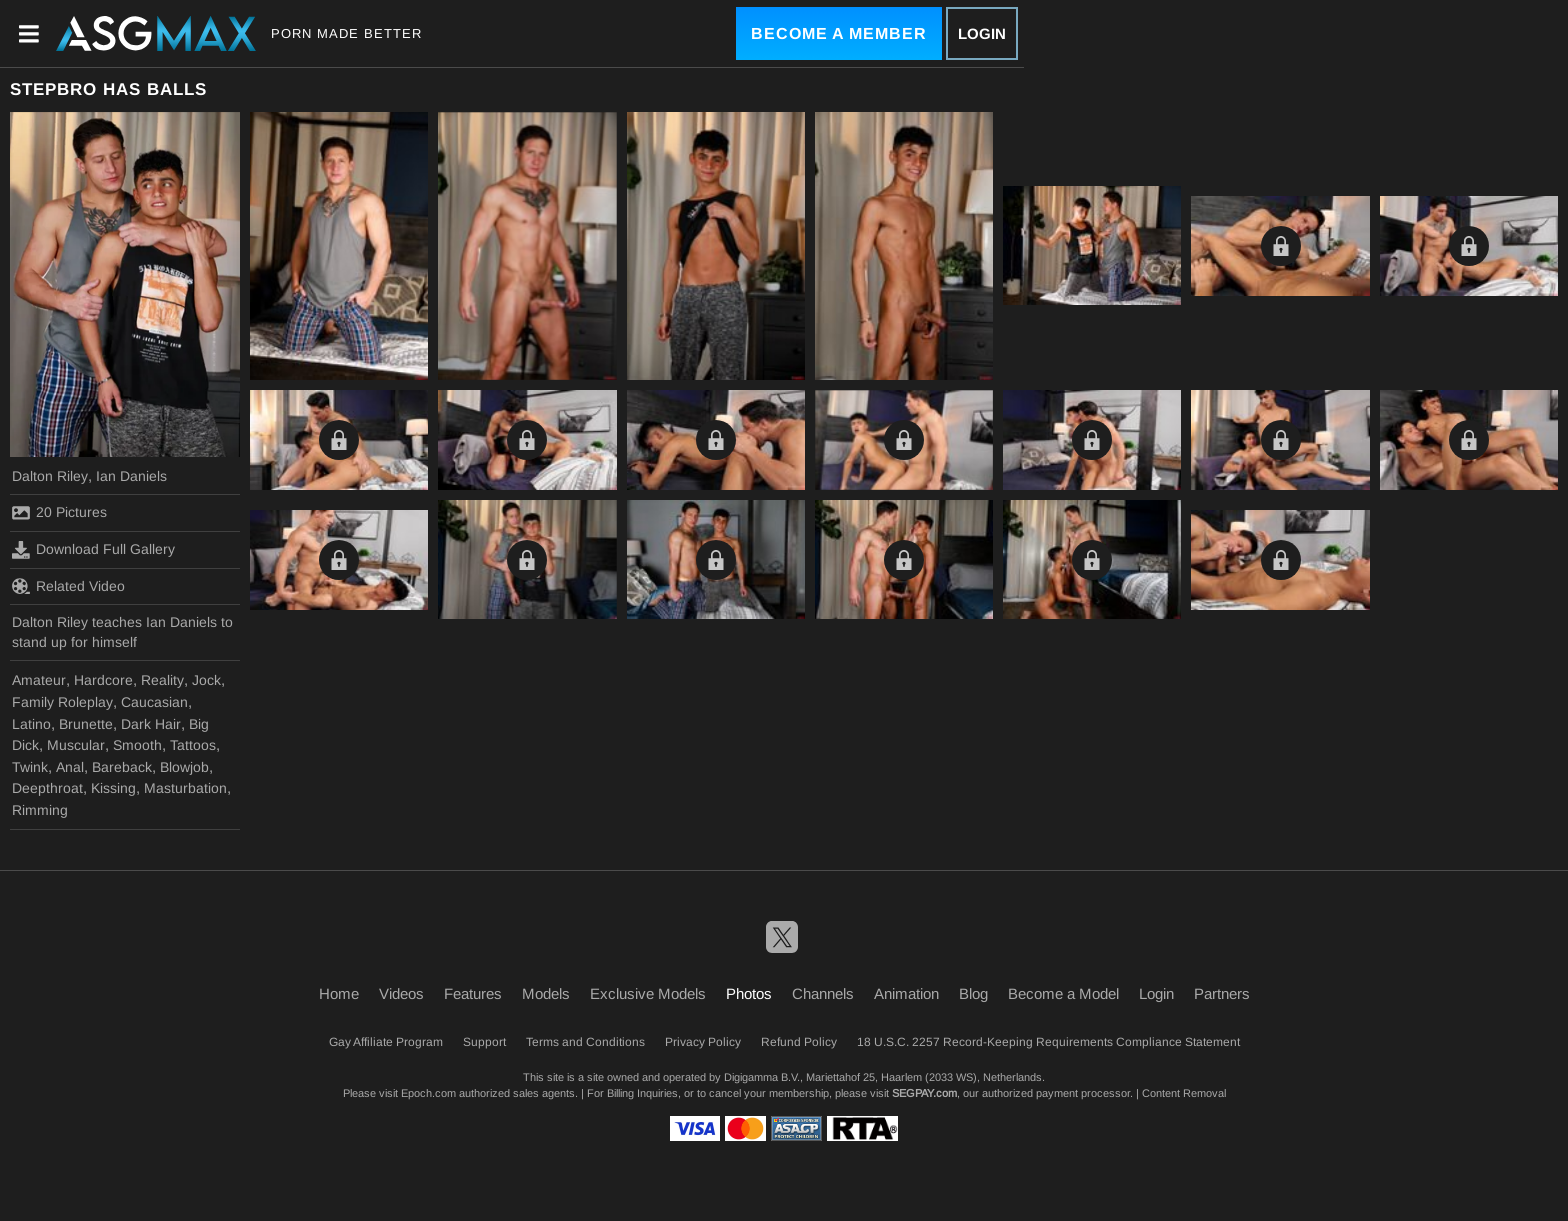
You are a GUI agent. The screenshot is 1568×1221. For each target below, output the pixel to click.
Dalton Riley (50, 476)
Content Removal (1184, 1093)
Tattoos (193, 745)
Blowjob (184, 767)
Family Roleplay (62, 702)
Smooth (137, 745)
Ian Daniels (131, 476)
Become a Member (839, 33)
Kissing (113, 788)
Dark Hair (151, 724)
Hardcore (103, 680)
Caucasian (154, 702)
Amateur (39, 680)
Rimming (40, 810)
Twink (30, 767)
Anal (70, 767)
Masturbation (185, 788)
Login (982, 33)
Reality (162, 680)
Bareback (122, 767)
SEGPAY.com (924, 1093)
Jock (206, 680)
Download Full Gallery (93, 550)
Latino (31, 724)
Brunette (86, 724)
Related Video (68, 586)
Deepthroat (47, 788)
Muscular (76, 745)
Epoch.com (428, 1093)
